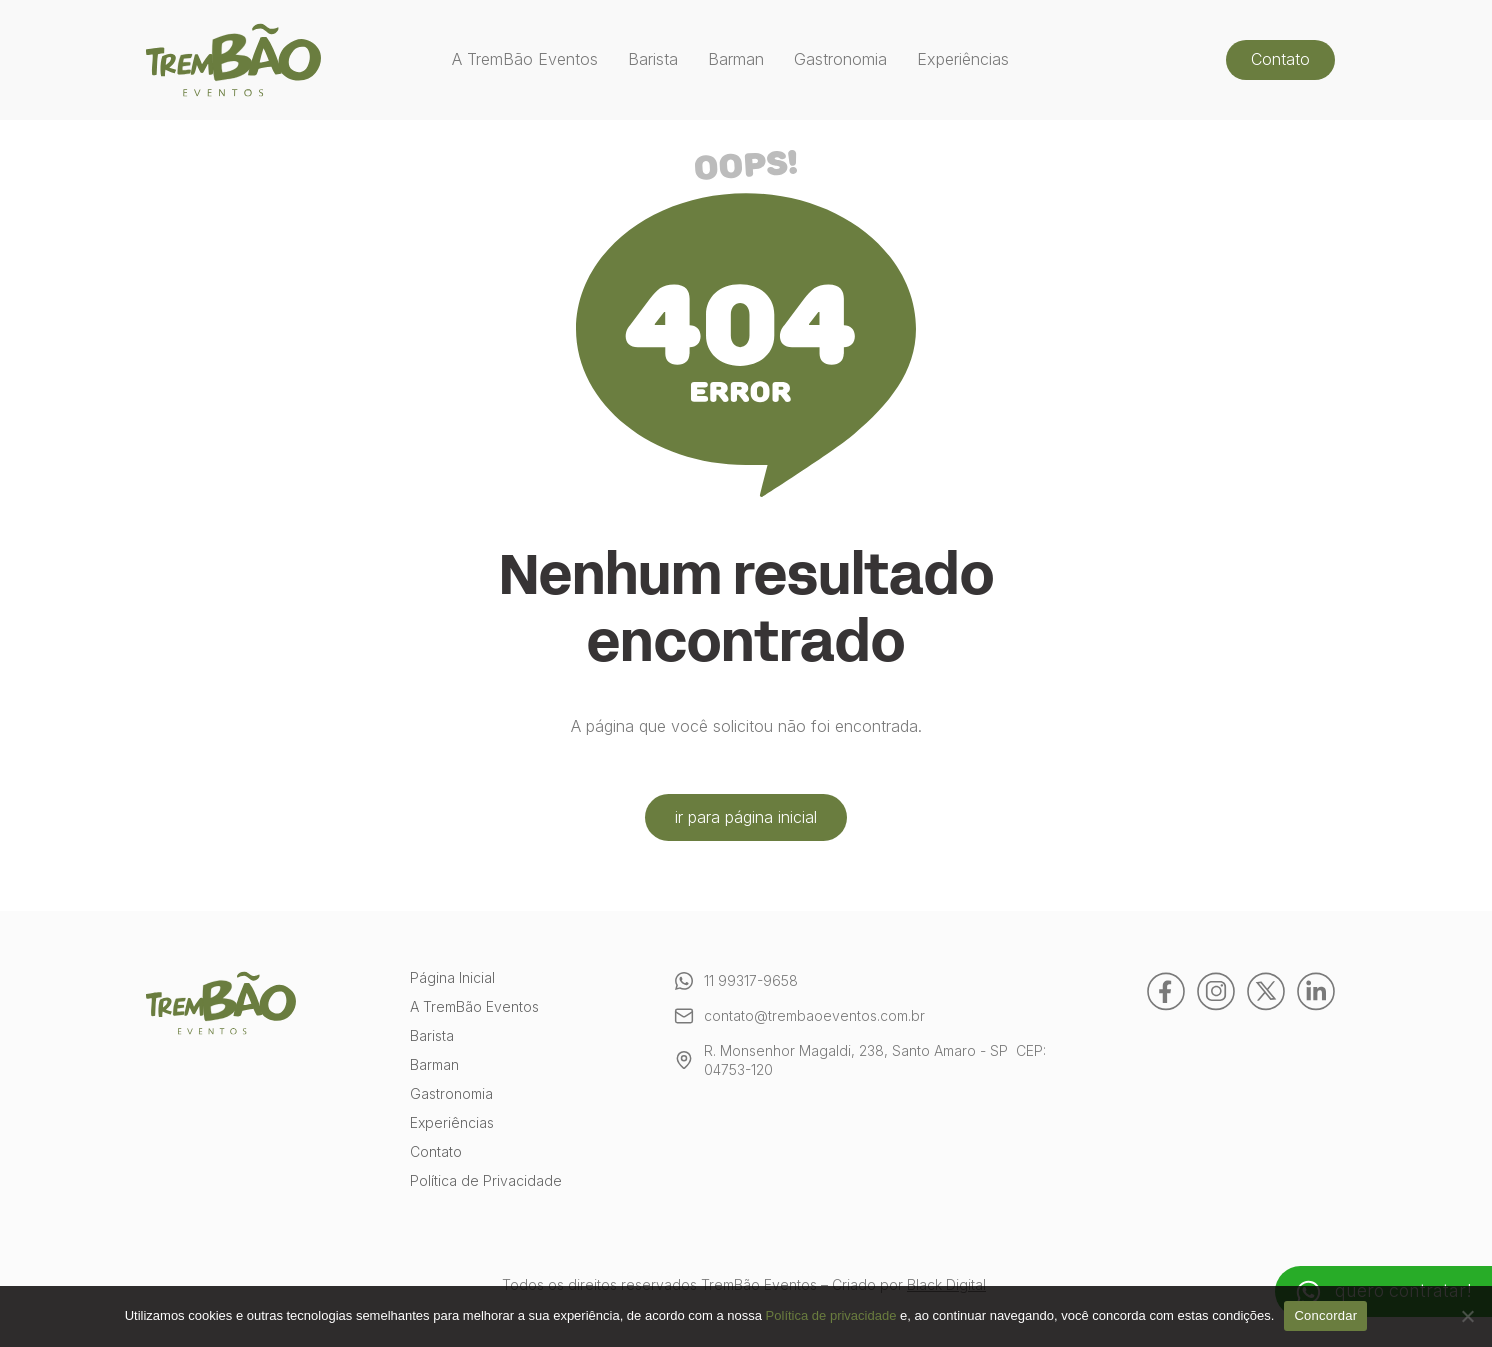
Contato (1280, 59)
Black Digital (946, 1284)
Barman (736, 59)
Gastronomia (840, 59)
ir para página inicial (746, 817)
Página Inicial (452, 978)
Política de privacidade (831, 1315)
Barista (653, 59)
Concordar (1325, 1315)
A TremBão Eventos (525, 59)
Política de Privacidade (486, 1181)
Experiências (963, 59)
